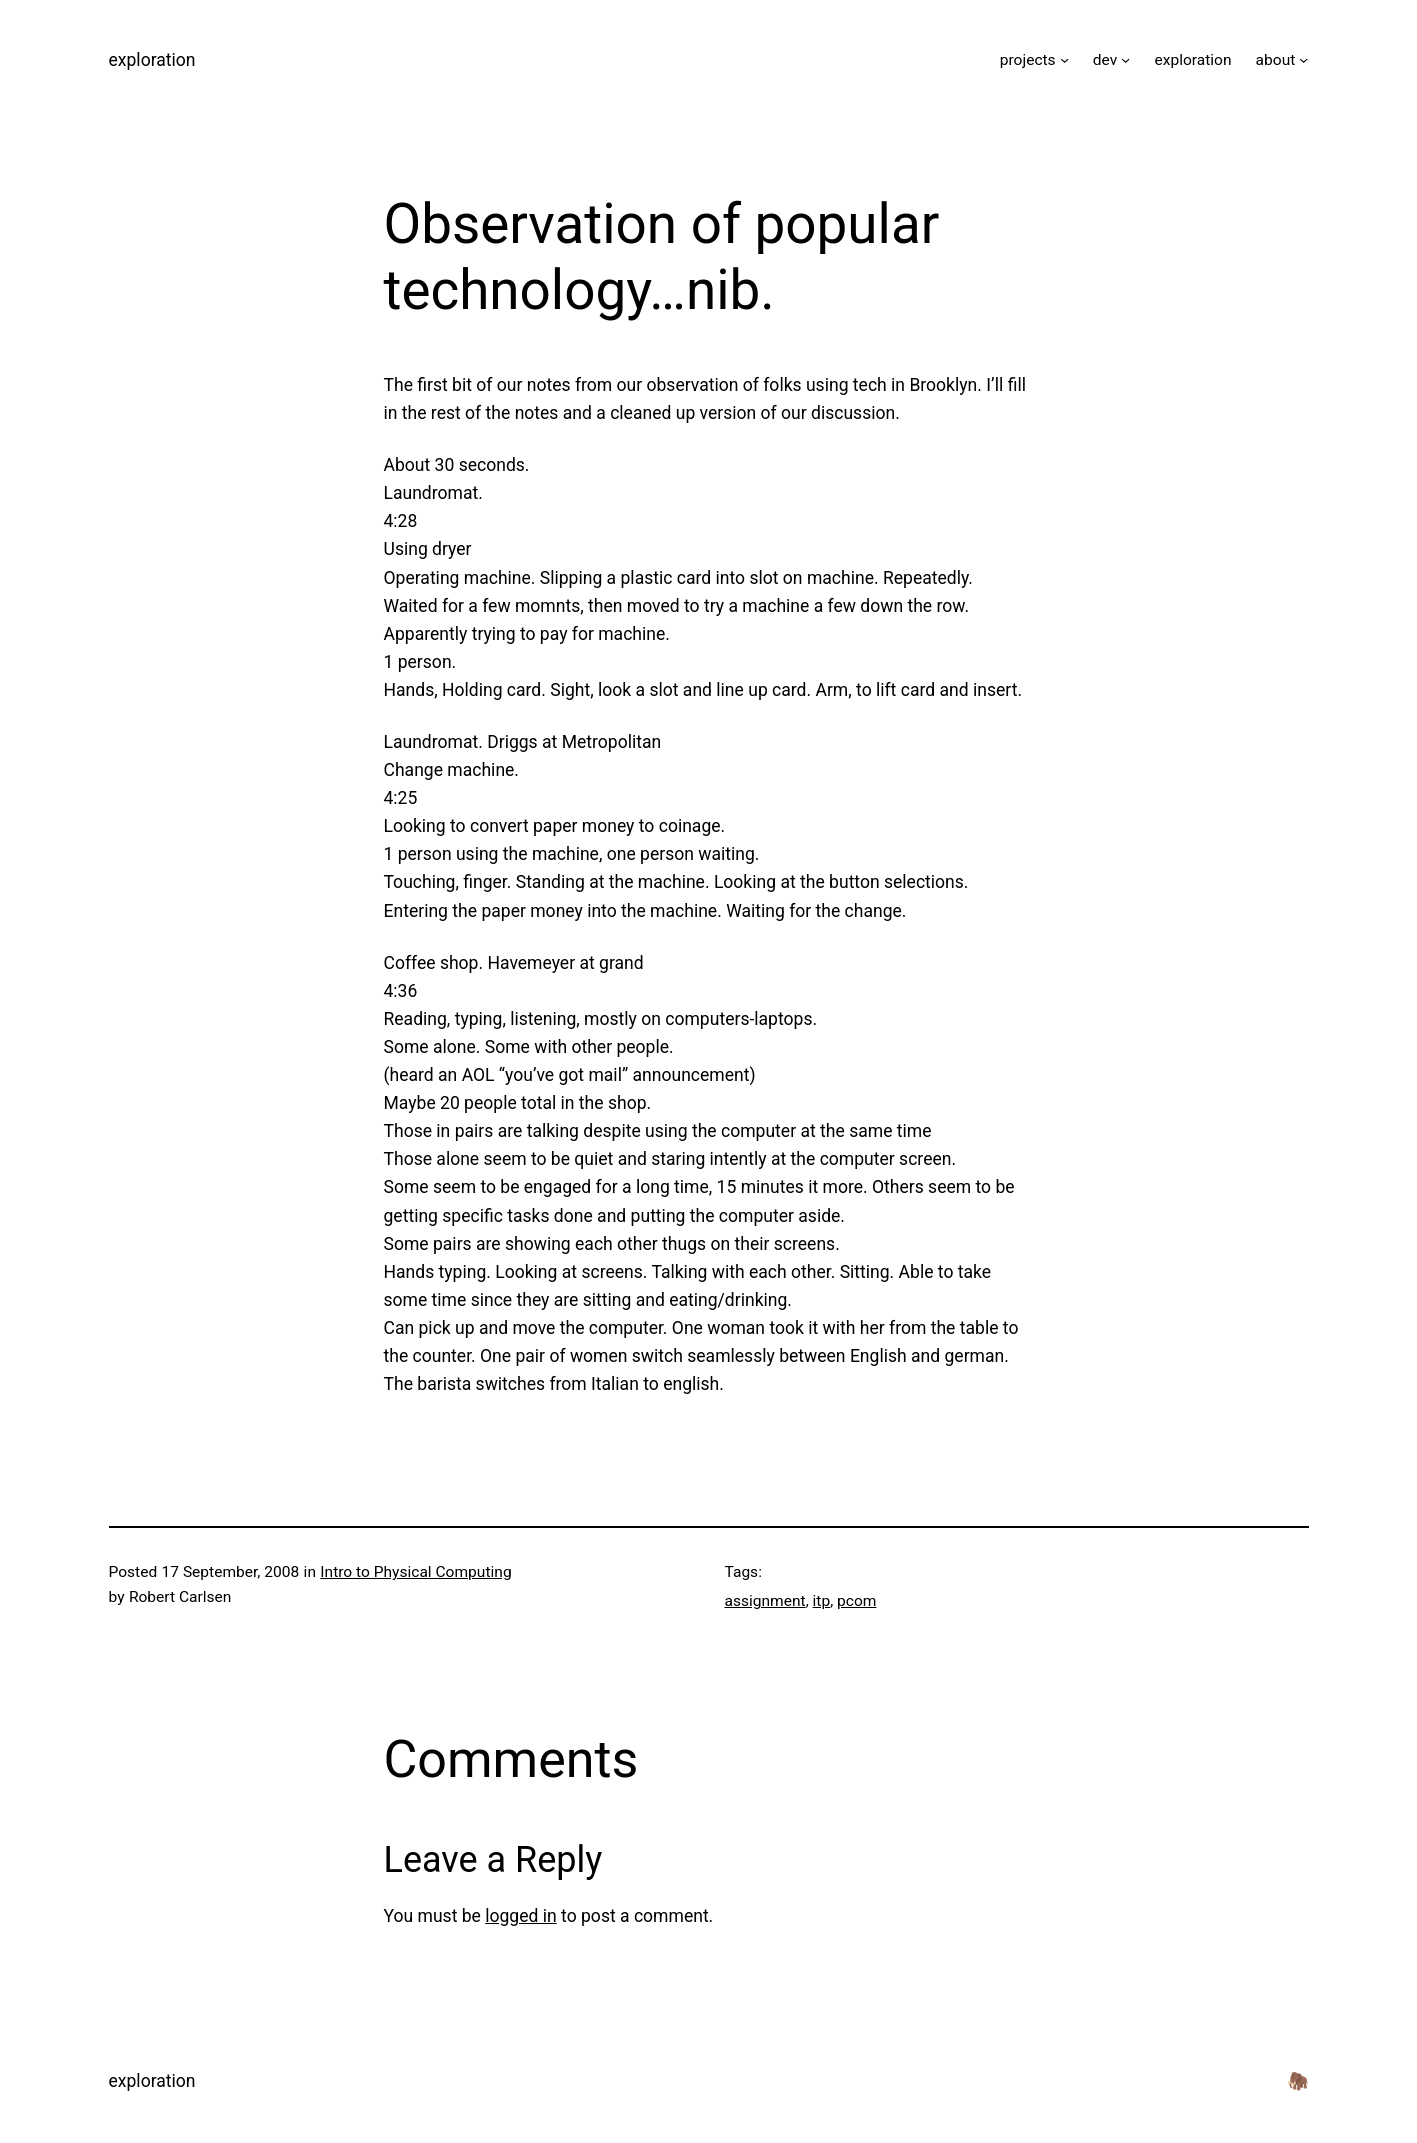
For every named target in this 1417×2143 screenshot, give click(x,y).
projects (1028, 60)
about (1276, 60)
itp (822, 1601)
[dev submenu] (1125, 59)
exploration (152, 60)
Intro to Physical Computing (415, 1572)
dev (1105, 60)
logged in (521, 1916)
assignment (765, 1601)
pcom (856, 1601)
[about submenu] (1303, 59)
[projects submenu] (1064, 59)
